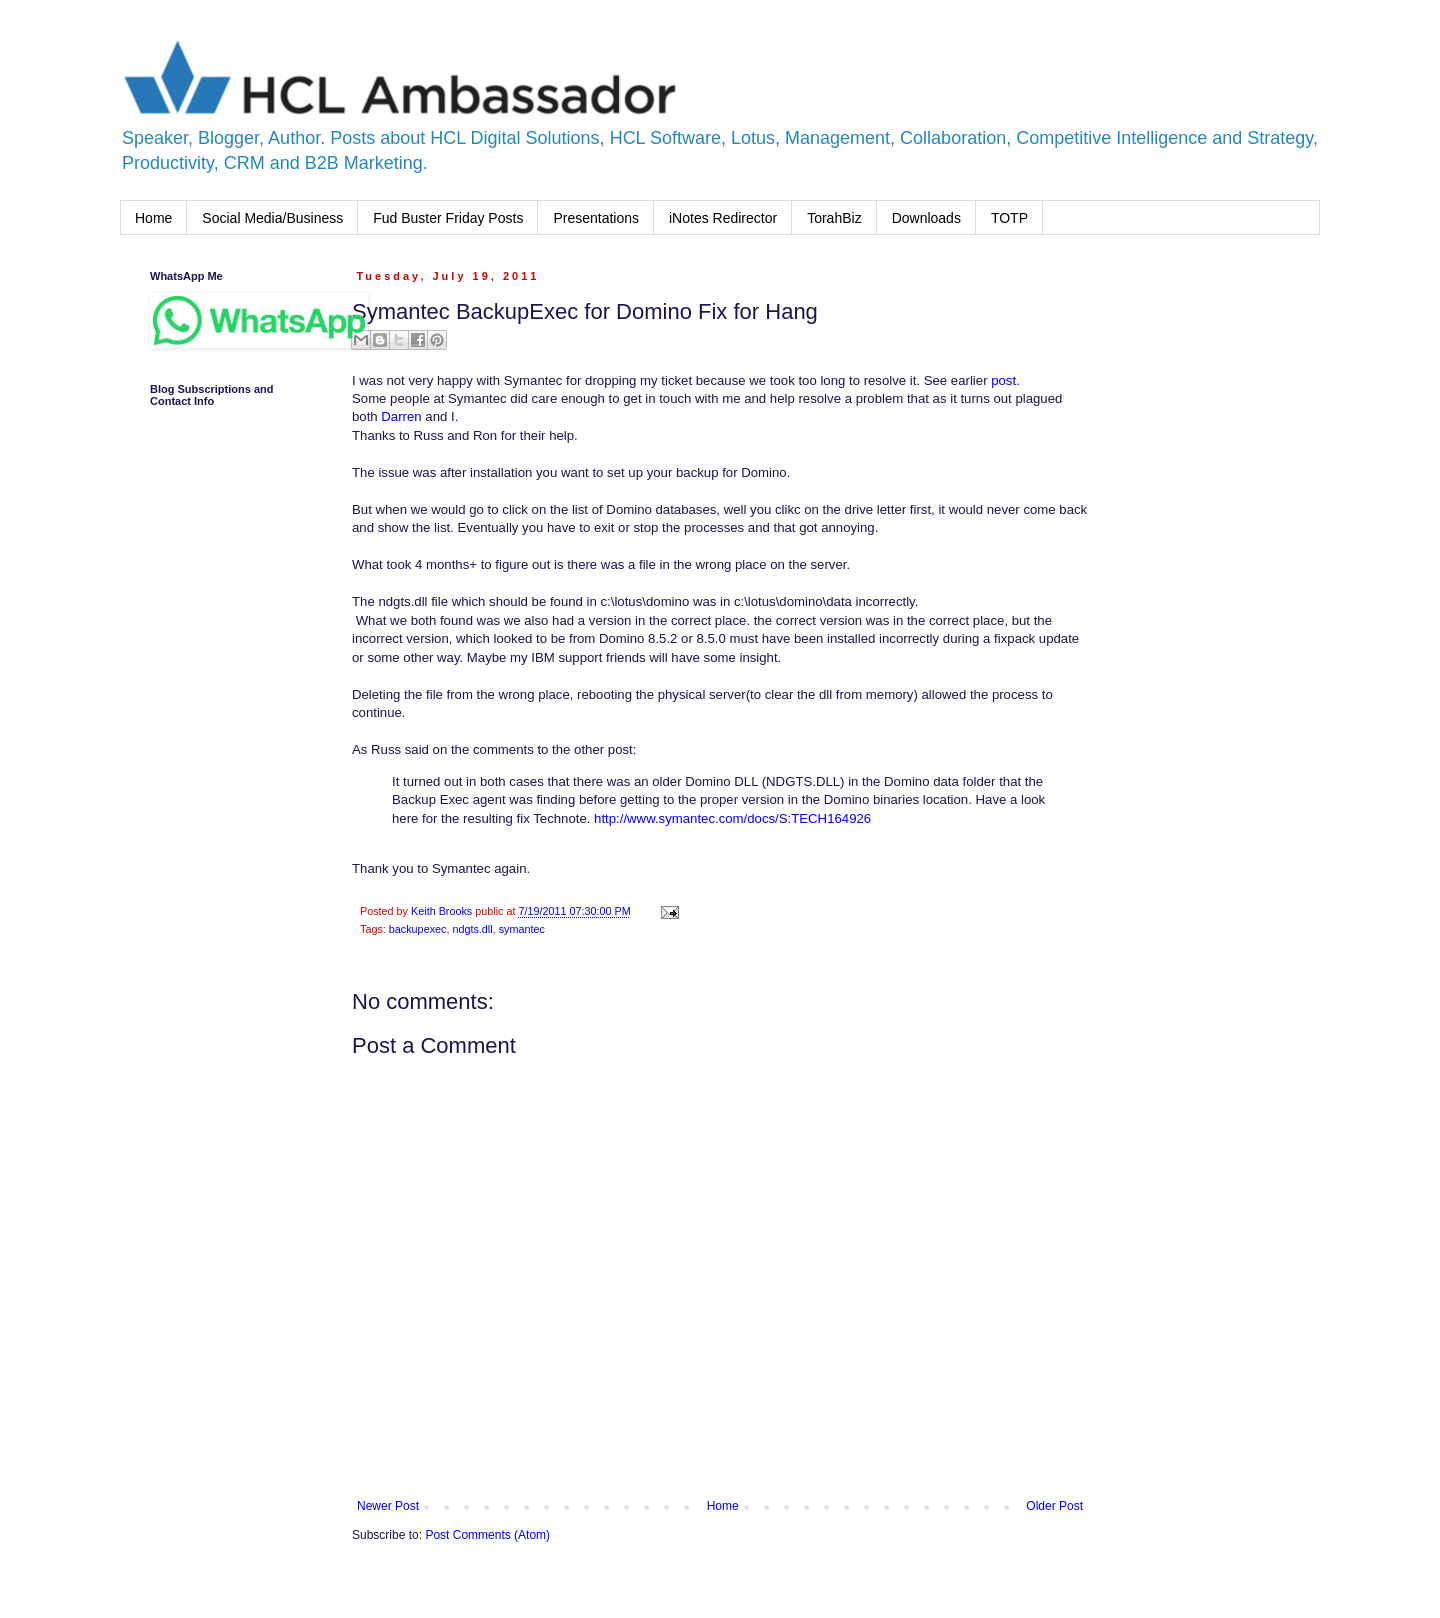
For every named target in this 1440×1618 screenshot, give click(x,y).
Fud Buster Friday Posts (448, 218)
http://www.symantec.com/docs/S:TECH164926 (732, 818)
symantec (522, 929)
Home (153, 218)
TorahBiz (834, 218)
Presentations (596, 218)
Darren (401, 416)
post (1003, 380)
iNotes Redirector (723, 218)
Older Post (1054, 1506)
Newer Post (388, 1506)
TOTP (1009, 218)
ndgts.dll (472, 929)
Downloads (926, 218)
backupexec (418, 929)
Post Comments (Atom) (487, 1535)
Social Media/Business (272, 218)
